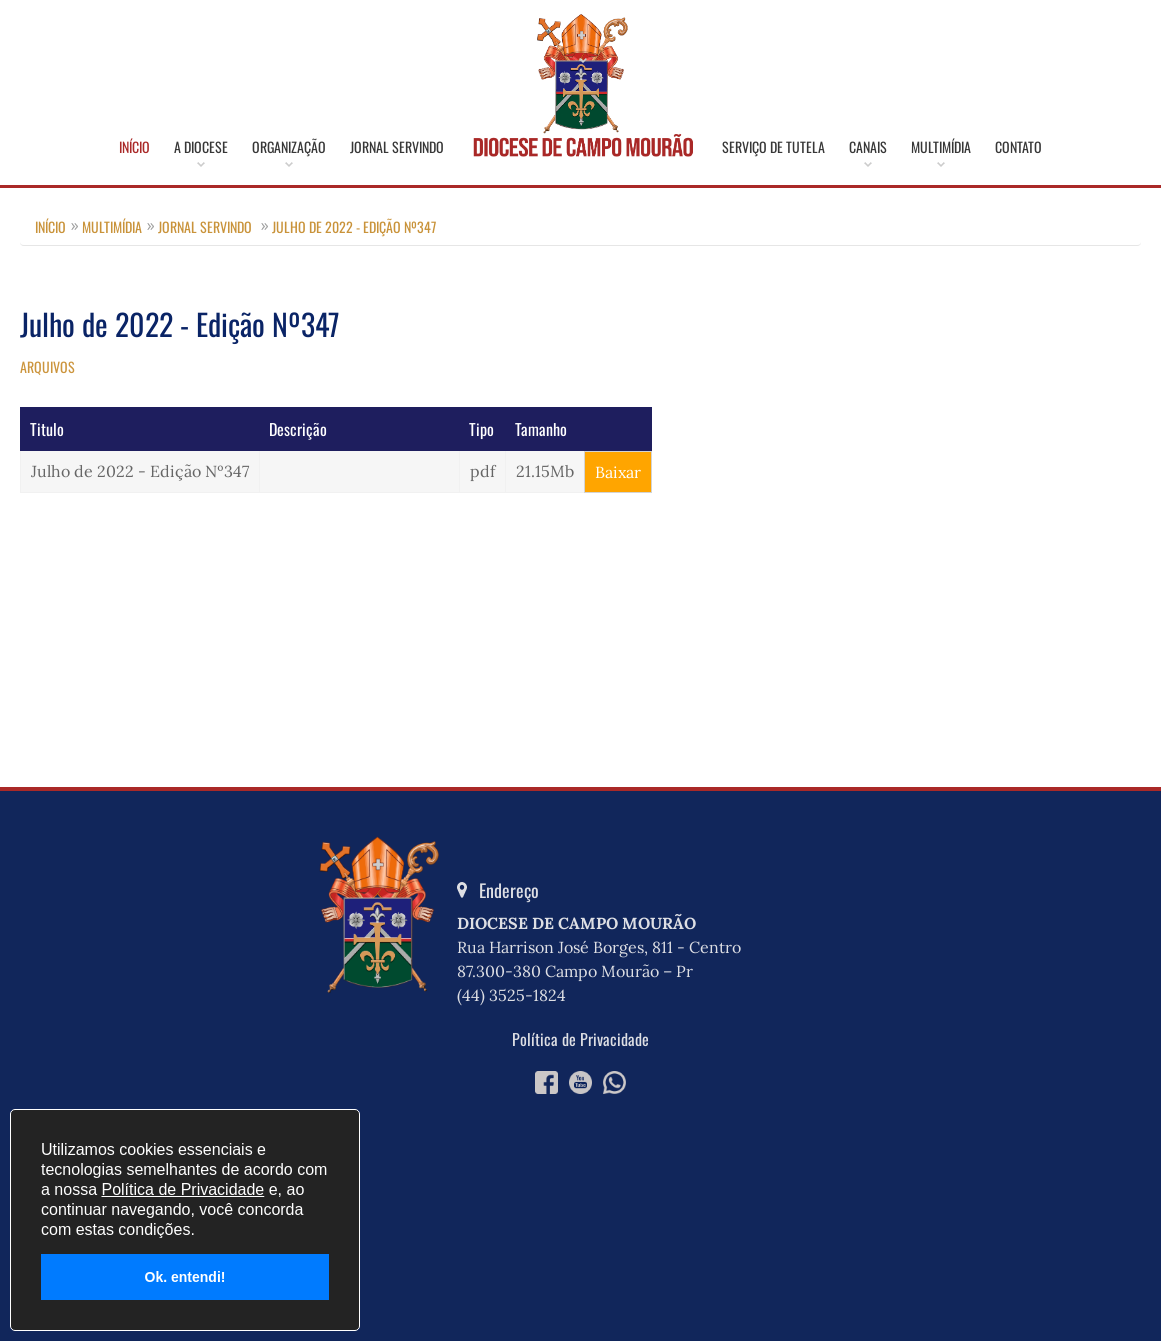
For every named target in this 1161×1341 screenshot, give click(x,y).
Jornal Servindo (397, 147)
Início (134, 147)
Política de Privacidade (580, 1039)
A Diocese (201, 147)
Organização (289, 147)
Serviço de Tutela (773, 147)
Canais (868, 147)
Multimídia (941, 147)
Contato (1018, 147)
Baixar (618, 472)
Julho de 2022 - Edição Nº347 (354, 226)
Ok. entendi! (185, 1277)
